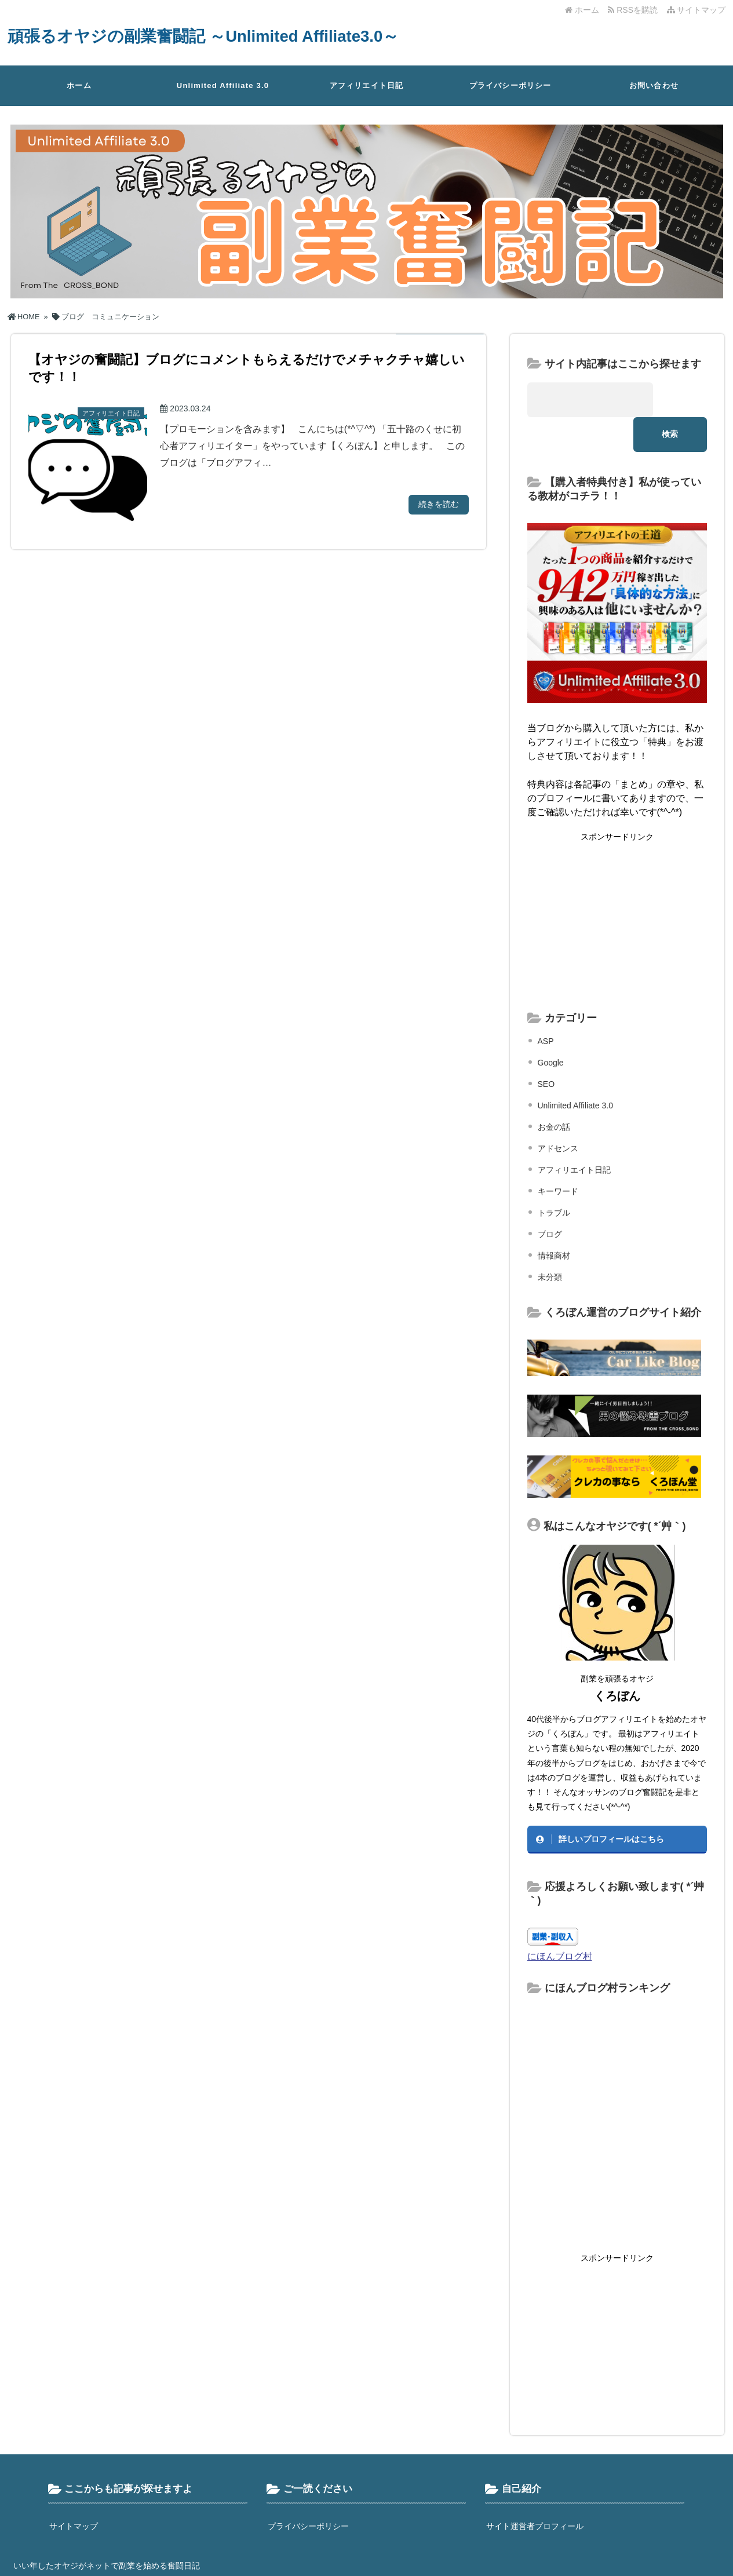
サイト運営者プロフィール (535, 2490)
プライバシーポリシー (510, 85)
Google (551, 1027)
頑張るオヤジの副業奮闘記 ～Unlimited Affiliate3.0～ (219, 35)
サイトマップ (696, 9)
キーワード (558, 1156)
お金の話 (554, 1092)
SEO (546, 1049)
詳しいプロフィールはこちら (611, 1804)
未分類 (550, 1242)
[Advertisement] (617, 886)
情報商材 (554, 1220)
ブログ (550, 1199)
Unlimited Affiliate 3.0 (223, 85)
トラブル (554, 1178)
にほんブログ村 (559, 1921)
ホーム (582, 9)
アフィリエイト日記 (367, 85)
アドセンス (558, 1113)
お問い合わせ (654, 85)
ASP (546, 1006)
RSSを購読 (635, 9)
